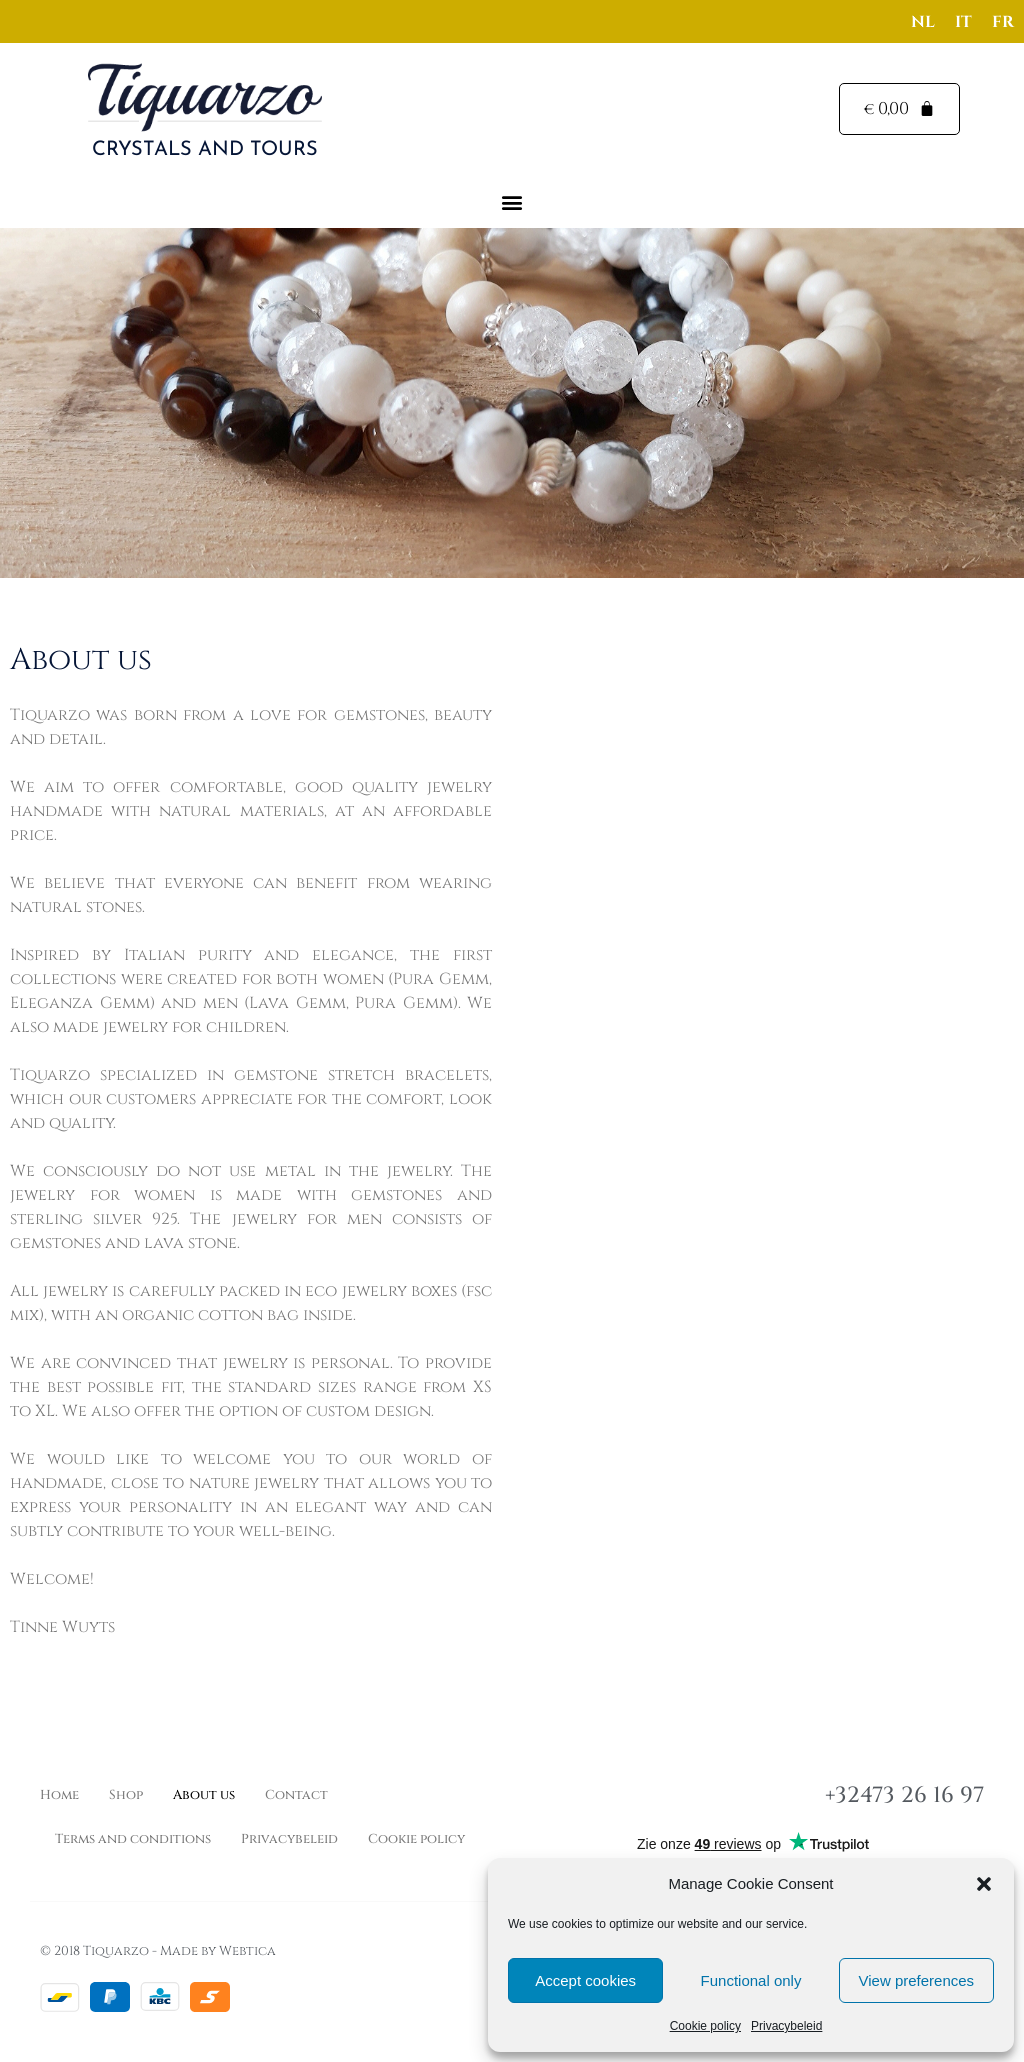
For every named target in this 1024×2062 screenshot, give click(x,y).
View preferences (917, 1980)
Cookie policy (705, 2026)
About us (204, 1795)
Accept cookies (585, 1980)
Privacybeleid (786, 2026)
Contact (296, 1795)
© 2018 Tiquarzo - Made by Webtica (158, 1951)
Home (59, 1795)
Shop (126, 1795)
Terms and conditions (133, 1839)
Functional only (751, 1980)
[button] (984, 1884)
